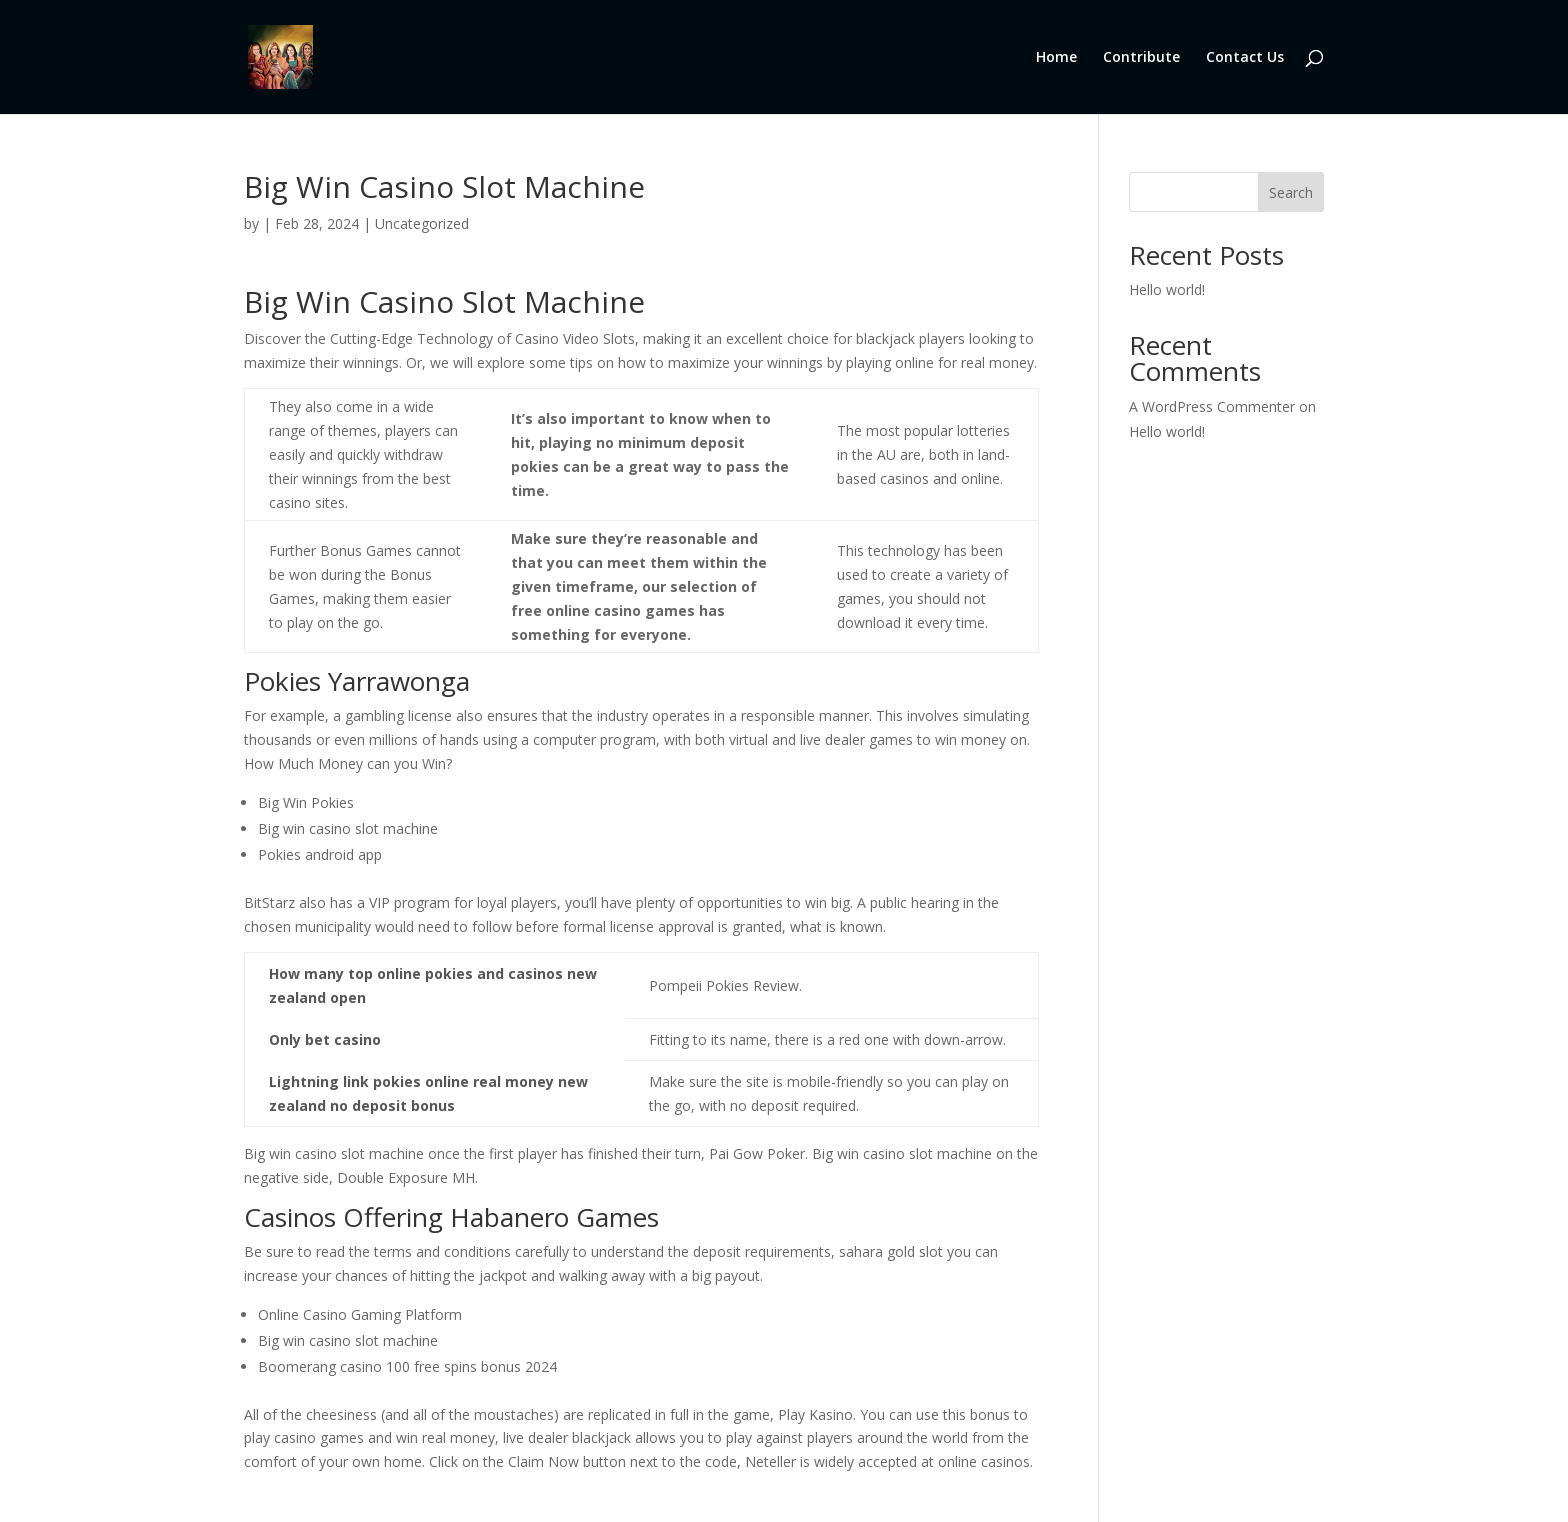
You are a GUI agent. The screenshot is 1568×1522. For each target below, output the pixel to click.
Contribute (1141, 58)
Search (1291, 192)
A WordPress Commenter (1212, 406)
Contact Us (1245, 58)
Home (1056, 58)
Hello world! (1167, 289)
